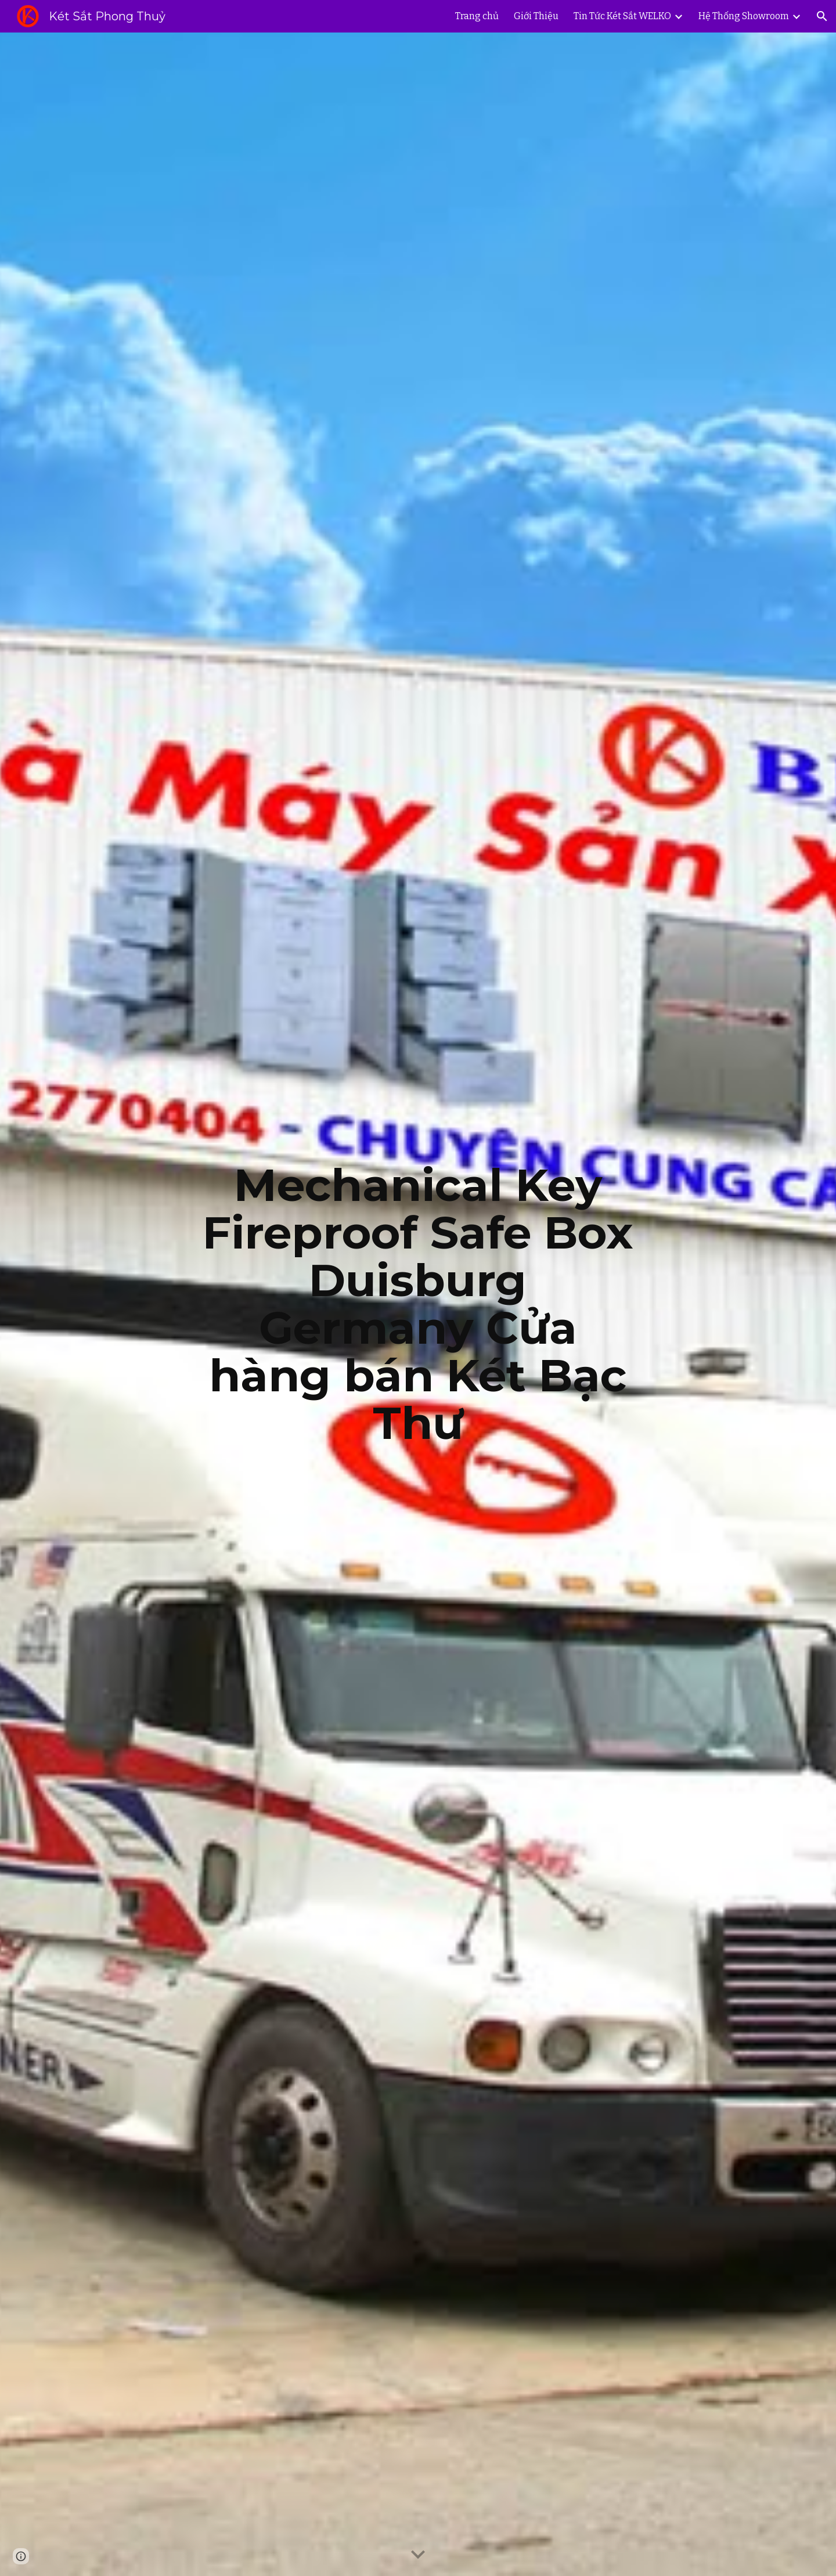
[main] (418, 1304)
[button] (822, 16)
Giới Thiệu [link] (536, 15)
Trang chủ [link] (477, 15)
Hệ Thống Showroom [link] (743, 15)
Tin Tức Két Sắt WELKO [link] (622, 15)
